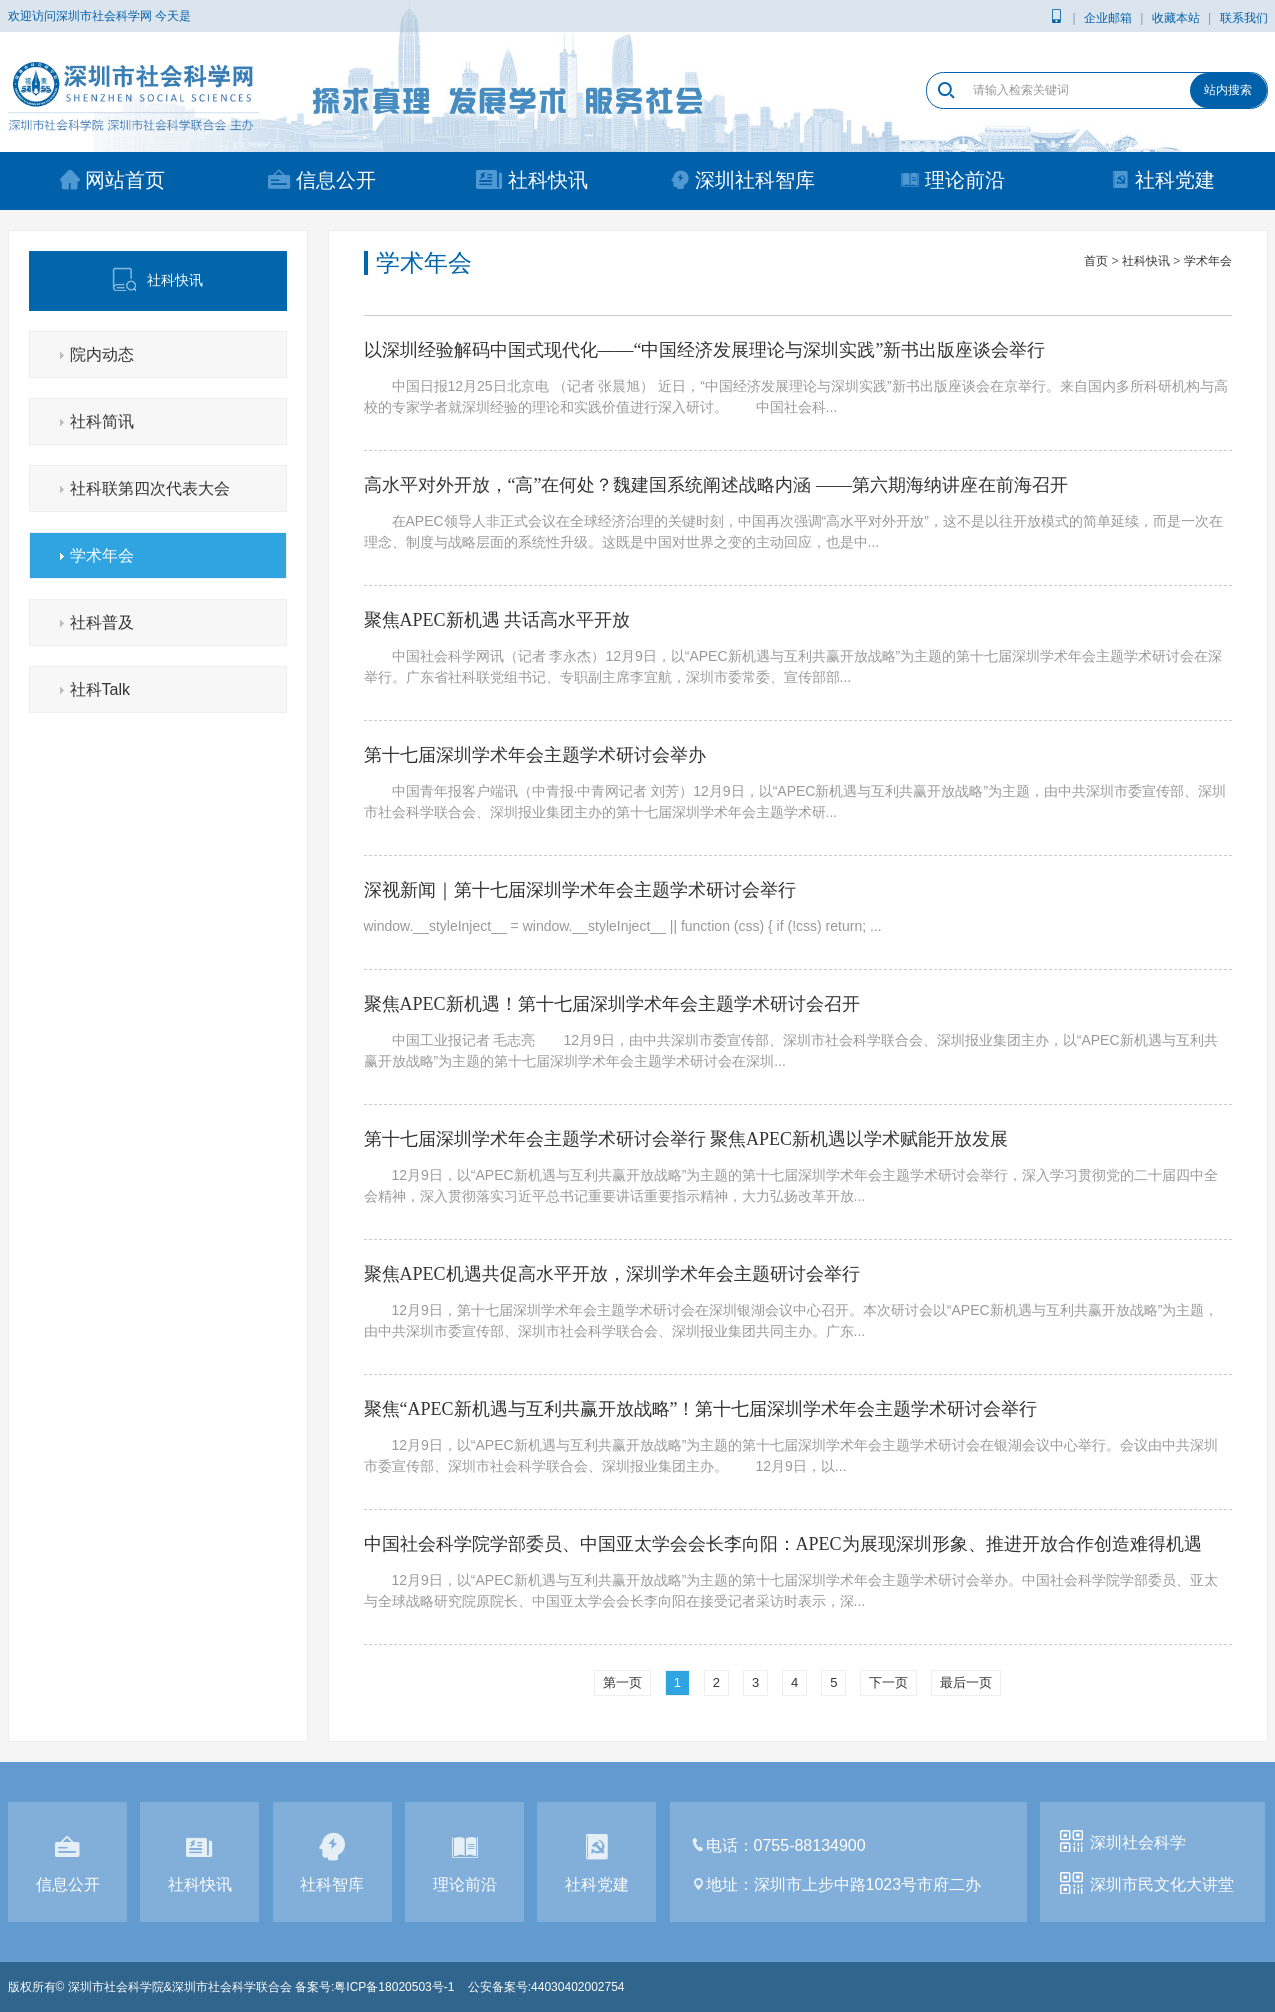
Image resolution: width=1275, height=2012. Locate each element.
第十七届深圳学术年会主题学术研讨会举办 (535, 755)
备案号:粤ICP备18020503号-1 (374, 1987)
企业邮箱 (1108, 18)
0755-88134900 (810, 1846)
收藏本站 (1176, 18)
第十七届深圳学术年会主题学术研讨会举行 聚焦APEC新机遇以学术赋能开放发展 (686, 1139)
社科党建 (1162, 180)
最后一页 (966, 1682)
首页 (1096, 261)
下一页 (888, 1682)
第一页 (622, 1682)
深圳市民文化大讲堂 (1162, 1884)
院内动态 (102, 354)
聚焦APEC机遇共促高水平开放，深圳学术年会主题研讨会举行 (612, 1274)
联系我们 (1244, 18)
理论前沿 (952, 180)
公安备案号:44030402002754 (546, 1987)
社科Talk (100, 689)
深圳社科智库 (742, 180)
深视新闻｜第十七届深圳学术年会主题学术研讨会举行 (580, 890)
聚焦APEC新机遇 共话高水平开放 (497, 620)
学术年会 (102, 555)
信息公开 (322, 180)
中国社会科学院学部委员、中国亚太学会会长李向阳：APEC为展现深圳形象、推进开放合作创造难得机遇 (783, 1544)
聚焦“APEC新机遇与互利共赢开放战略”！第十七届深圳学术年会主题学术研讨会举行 (701, 1409)
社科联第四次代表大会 (150, 488)
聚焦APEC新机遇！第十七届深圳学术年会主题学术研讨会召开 (612, 1004)
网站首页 (112, 180)
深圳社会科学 (1138, 1842)
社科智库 (332, 1865)
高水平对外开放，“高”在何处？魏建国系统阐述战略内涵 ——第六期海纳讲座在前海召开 (716, 485)
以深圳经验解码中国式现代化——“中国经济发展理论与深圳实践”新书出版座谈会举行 (705, 350)
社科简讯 (102, 421)
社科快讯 (532, 180)
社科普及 (102, 622)
